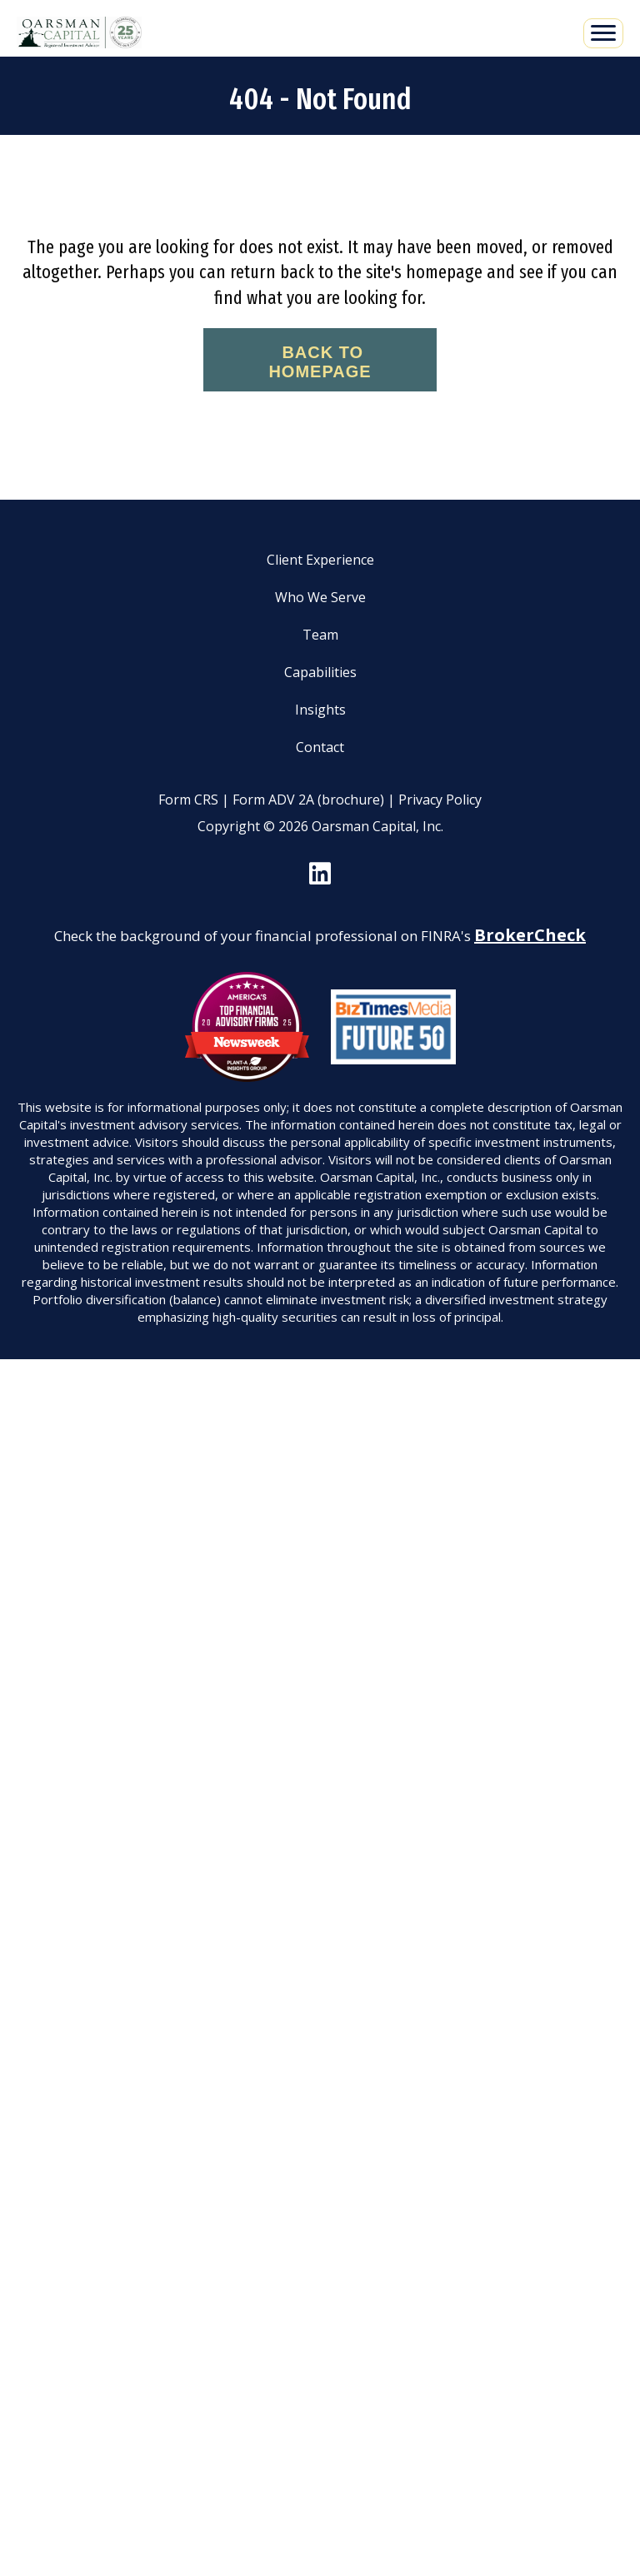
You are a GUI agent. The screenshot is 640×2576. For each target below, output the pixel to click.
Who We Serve (320, 597)
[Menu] (603, 33)
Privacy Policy (440, 799)
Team (320, 634)
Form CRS (188, 799)
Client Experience (320, 560)
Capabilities (320, 672)
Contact (320, 747)
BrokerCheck (530, 935)
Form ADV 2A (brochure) (308, 799)
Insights (320, 709)
